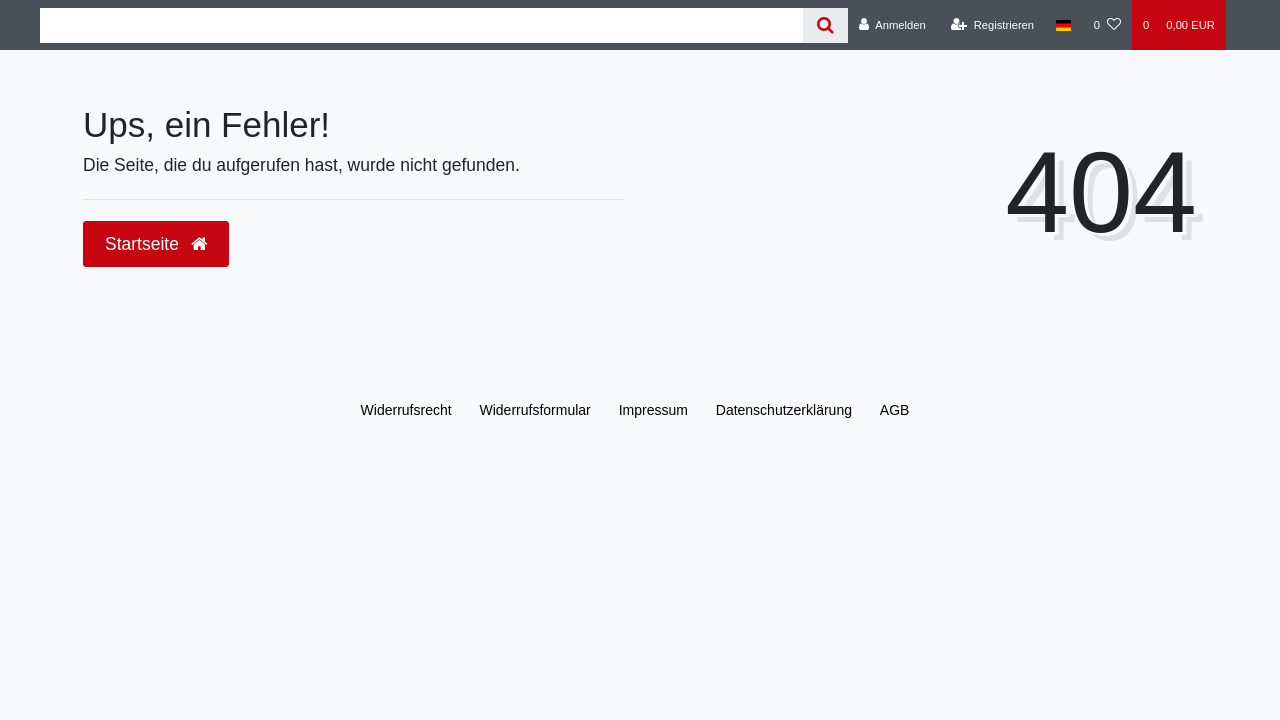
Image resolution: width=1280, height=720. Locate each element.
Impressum (653, 410)
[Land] (1063, 25)
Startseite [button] (156, 244)
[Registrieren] (992, 25)
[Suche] (825, 25)
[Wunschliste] (1107, 25)
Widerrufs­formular (535, 410)
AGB (895, 410)
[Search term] (421, 25)
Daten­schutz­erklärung (784, 410)
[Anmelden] (892, 25)
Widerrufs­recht (406, 410)
